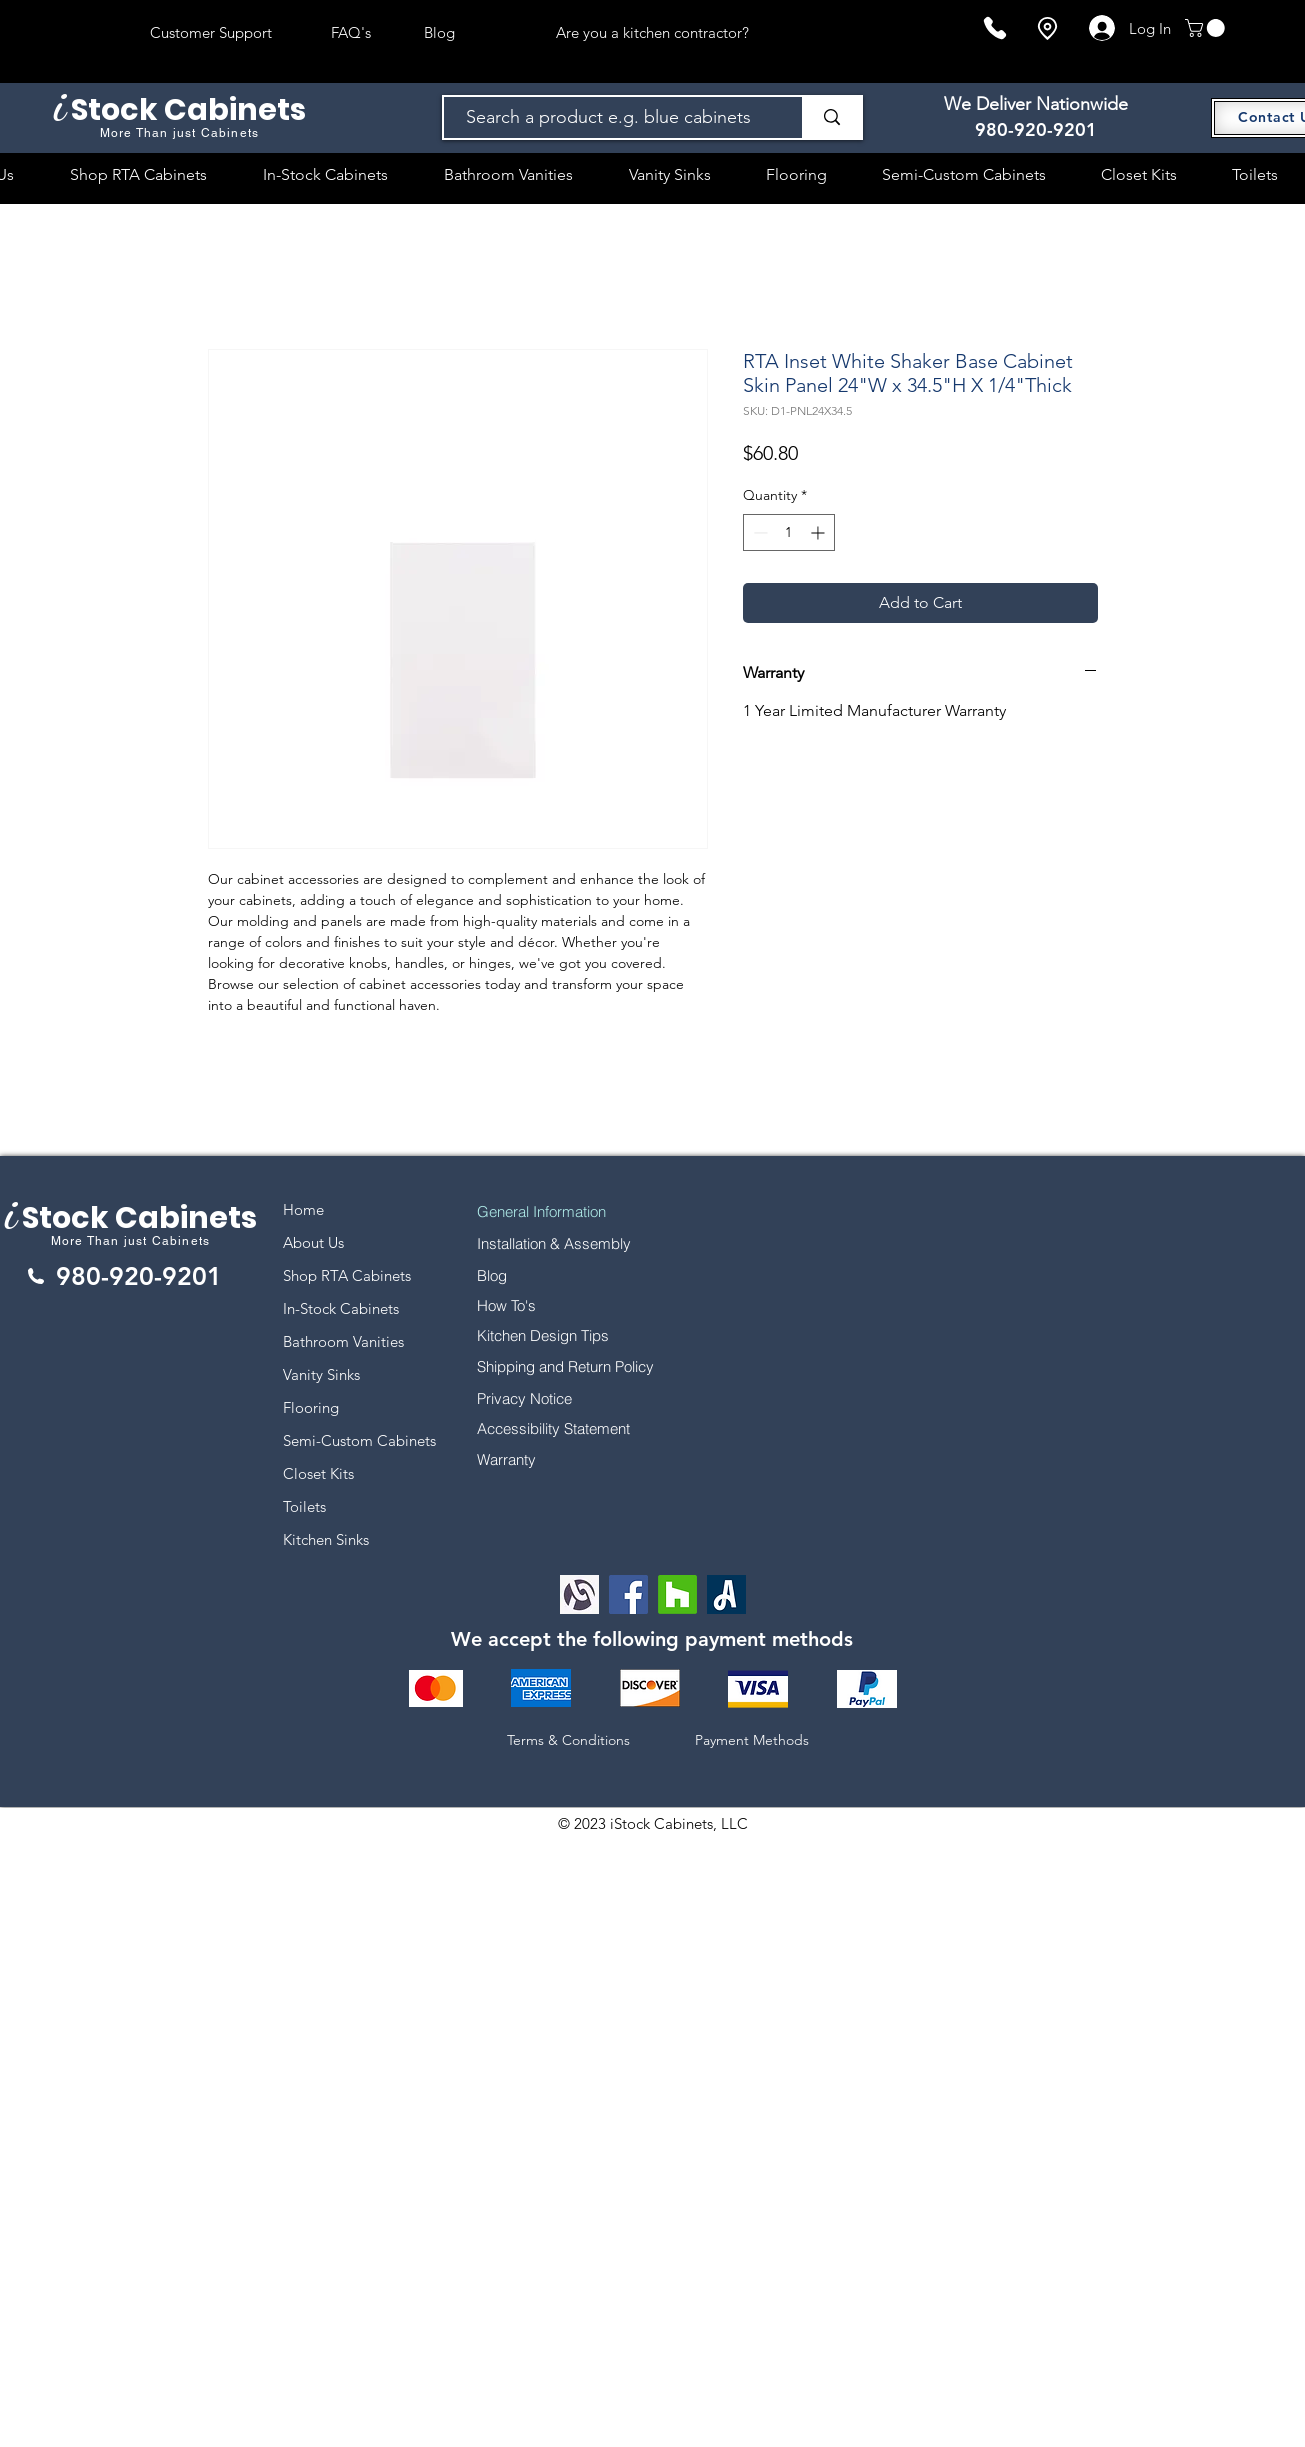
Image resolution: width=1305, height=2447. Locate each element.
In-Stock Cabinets (341, 1308)
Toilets (304, 1506)
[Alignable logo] (579, 1594)
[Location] (1047, 28)
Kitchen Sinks (326, 1539)
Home (303, 1209)
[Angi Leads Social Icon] (726, 1594)
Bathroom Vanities (343, 1341)
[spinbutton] (789, 532)
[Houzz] (677, 1594)
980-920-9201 (1036, 129)
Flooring (311, 1407)
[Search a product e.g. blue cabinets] (613, 117)
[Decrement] (758, 532)
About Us (313, 1242)
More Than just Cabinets (131, 1241)
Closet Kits (318, 1473)
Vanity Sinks (321, 1374)
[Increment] (819, 532)
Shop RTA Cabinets (347, 1275)
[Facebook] (628, 1594)
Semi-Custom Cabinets (359, 1440)
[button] (1207, 28)
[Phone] (995, 28)
